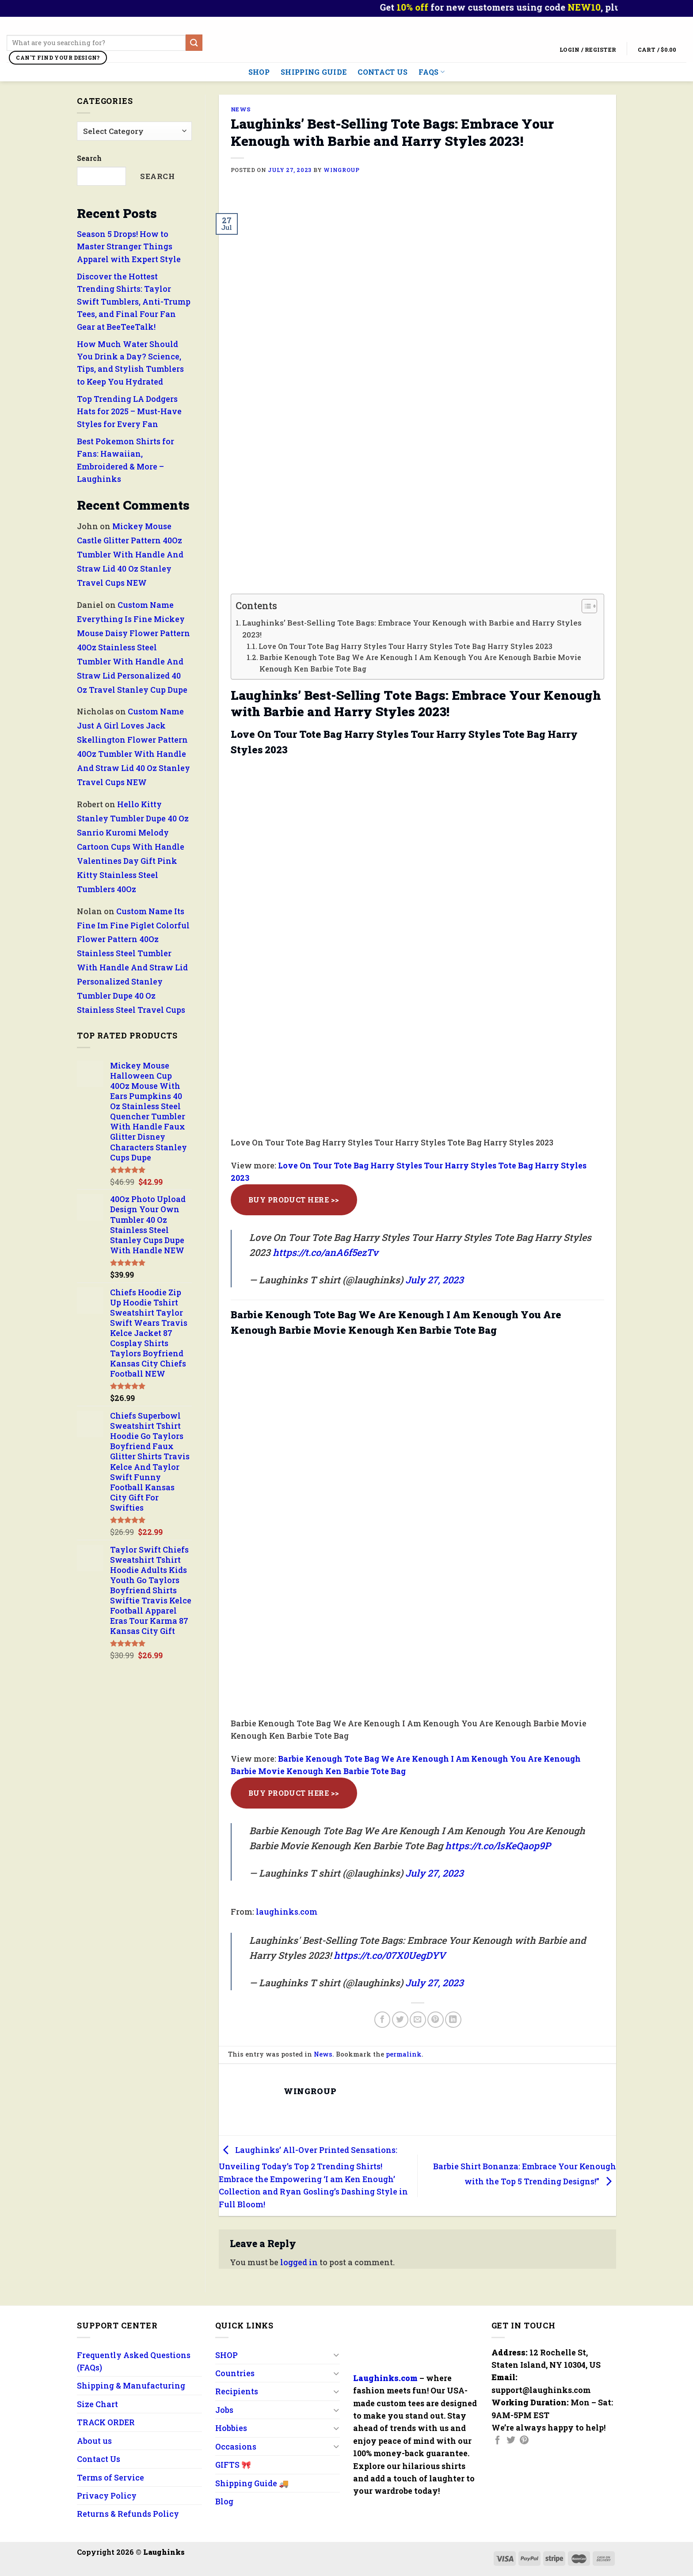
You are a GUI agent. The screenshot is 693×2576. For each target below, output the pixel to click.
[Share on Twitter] (400, 2019)
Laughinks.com (385, 2378)
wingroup (341, 169)
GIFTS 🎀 (233, 2464)
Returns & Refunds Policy (128, 2513)
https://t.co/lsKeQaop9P (498, 1845)
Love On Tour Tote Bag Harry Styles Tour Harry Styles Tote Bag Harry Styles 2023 (405, 646)
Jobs (224, 2409)
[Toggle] (336, 2355)
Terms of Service (110, 2477)
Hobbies (231, 2428)
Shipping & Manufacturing (131, 2385)
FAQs (432, 71)
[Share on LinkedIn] (453, 2019)
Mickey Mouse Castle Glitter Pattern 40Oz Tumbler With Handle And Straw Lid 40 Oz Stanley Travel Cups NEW (130, 554)
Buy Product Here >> (293, 1199)
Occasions (235, 2446)
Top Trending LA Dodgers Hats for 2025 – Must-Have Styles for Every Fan (129, 411)
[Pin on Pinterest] (435, 2019)
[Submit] (194, 42)
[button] (585, 607)
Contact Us (382, 71)
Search (89, 158)
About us (94, 2440)
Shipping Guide (313, 71)
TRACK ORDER (106, 2422)
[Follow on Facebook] (497, 2441)
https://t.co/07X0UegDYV (390, 1955)
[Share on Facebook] (382, 2019)
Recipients (236, 2391)
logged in (299, 2262)
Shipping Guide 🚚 (252, 2483)
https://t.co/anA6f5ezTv (325, 1252)
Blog (224, 2501)
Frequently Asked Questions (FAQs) (133, 2361)
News (241, 109)
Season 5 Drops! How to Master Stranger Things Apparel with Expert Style (129, 246)
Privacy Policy (107, 2495)
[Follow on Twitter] (510, 2441)
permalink (404, 2054)
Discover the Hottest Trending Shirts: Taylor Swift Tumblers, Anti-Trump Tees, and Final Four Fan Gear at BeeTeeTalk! (133, 301)
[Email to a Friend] (418, 2019)
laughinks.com (286, 1911)
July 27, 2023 (434, 1280)
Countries (235, 2373)
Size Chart (97, 2404)
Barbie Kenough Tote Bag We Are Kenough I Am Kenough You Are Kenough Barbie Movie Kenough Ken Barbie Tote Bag (420, 663)
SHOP (259, 71)
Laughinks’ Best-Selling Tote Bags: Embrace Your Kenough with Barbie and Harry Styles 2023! (412, 629)
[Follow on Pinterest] (524, 2441)
